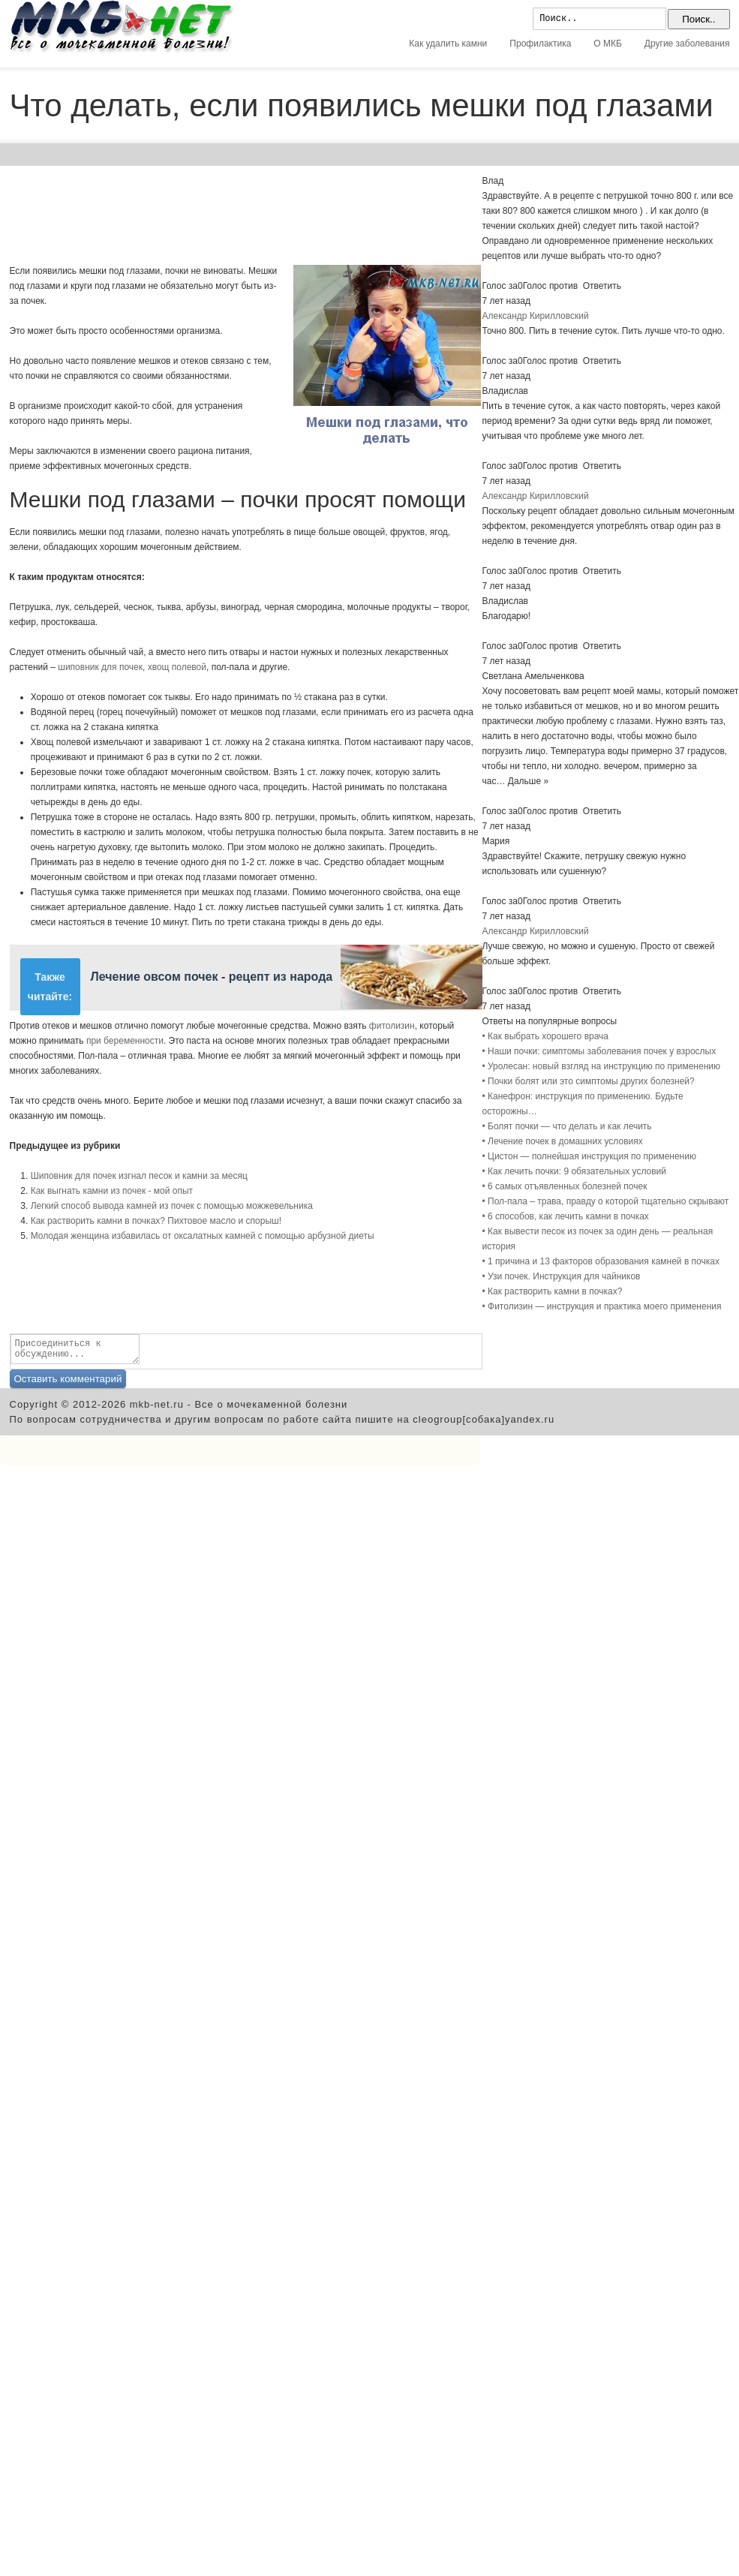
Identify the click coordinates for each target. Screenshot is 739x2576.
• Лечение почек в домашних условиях (562, 1141)
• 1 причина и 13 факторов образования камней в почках (600, 1261)
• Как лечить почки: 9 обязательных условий (574, 1171)
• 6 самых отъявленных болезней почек (564, 1186)
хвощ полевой (177, 667)
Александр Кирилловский (535, 316)
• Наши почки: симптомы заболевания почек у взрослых (599, 1051)
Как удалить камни (448, 43)
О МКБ (607, 43)
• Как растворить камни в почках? (552, 1291)
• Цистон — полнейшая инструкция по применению (589, 1156)
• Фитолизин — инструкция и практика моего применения (602, 1306)
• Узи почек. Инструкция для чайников (561, 1276)
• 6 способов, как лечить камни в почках (565, 1216)
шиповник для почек (100, 667)
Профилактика (540, 43)
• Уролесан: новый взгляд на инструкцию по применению (601, 1066)
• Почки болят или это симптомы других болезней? (588, 1081)
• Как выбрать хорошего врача (545, 1036)
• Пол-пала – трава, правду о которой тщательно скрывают (605, 1201)
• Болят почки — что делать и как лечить (567, 1126)
